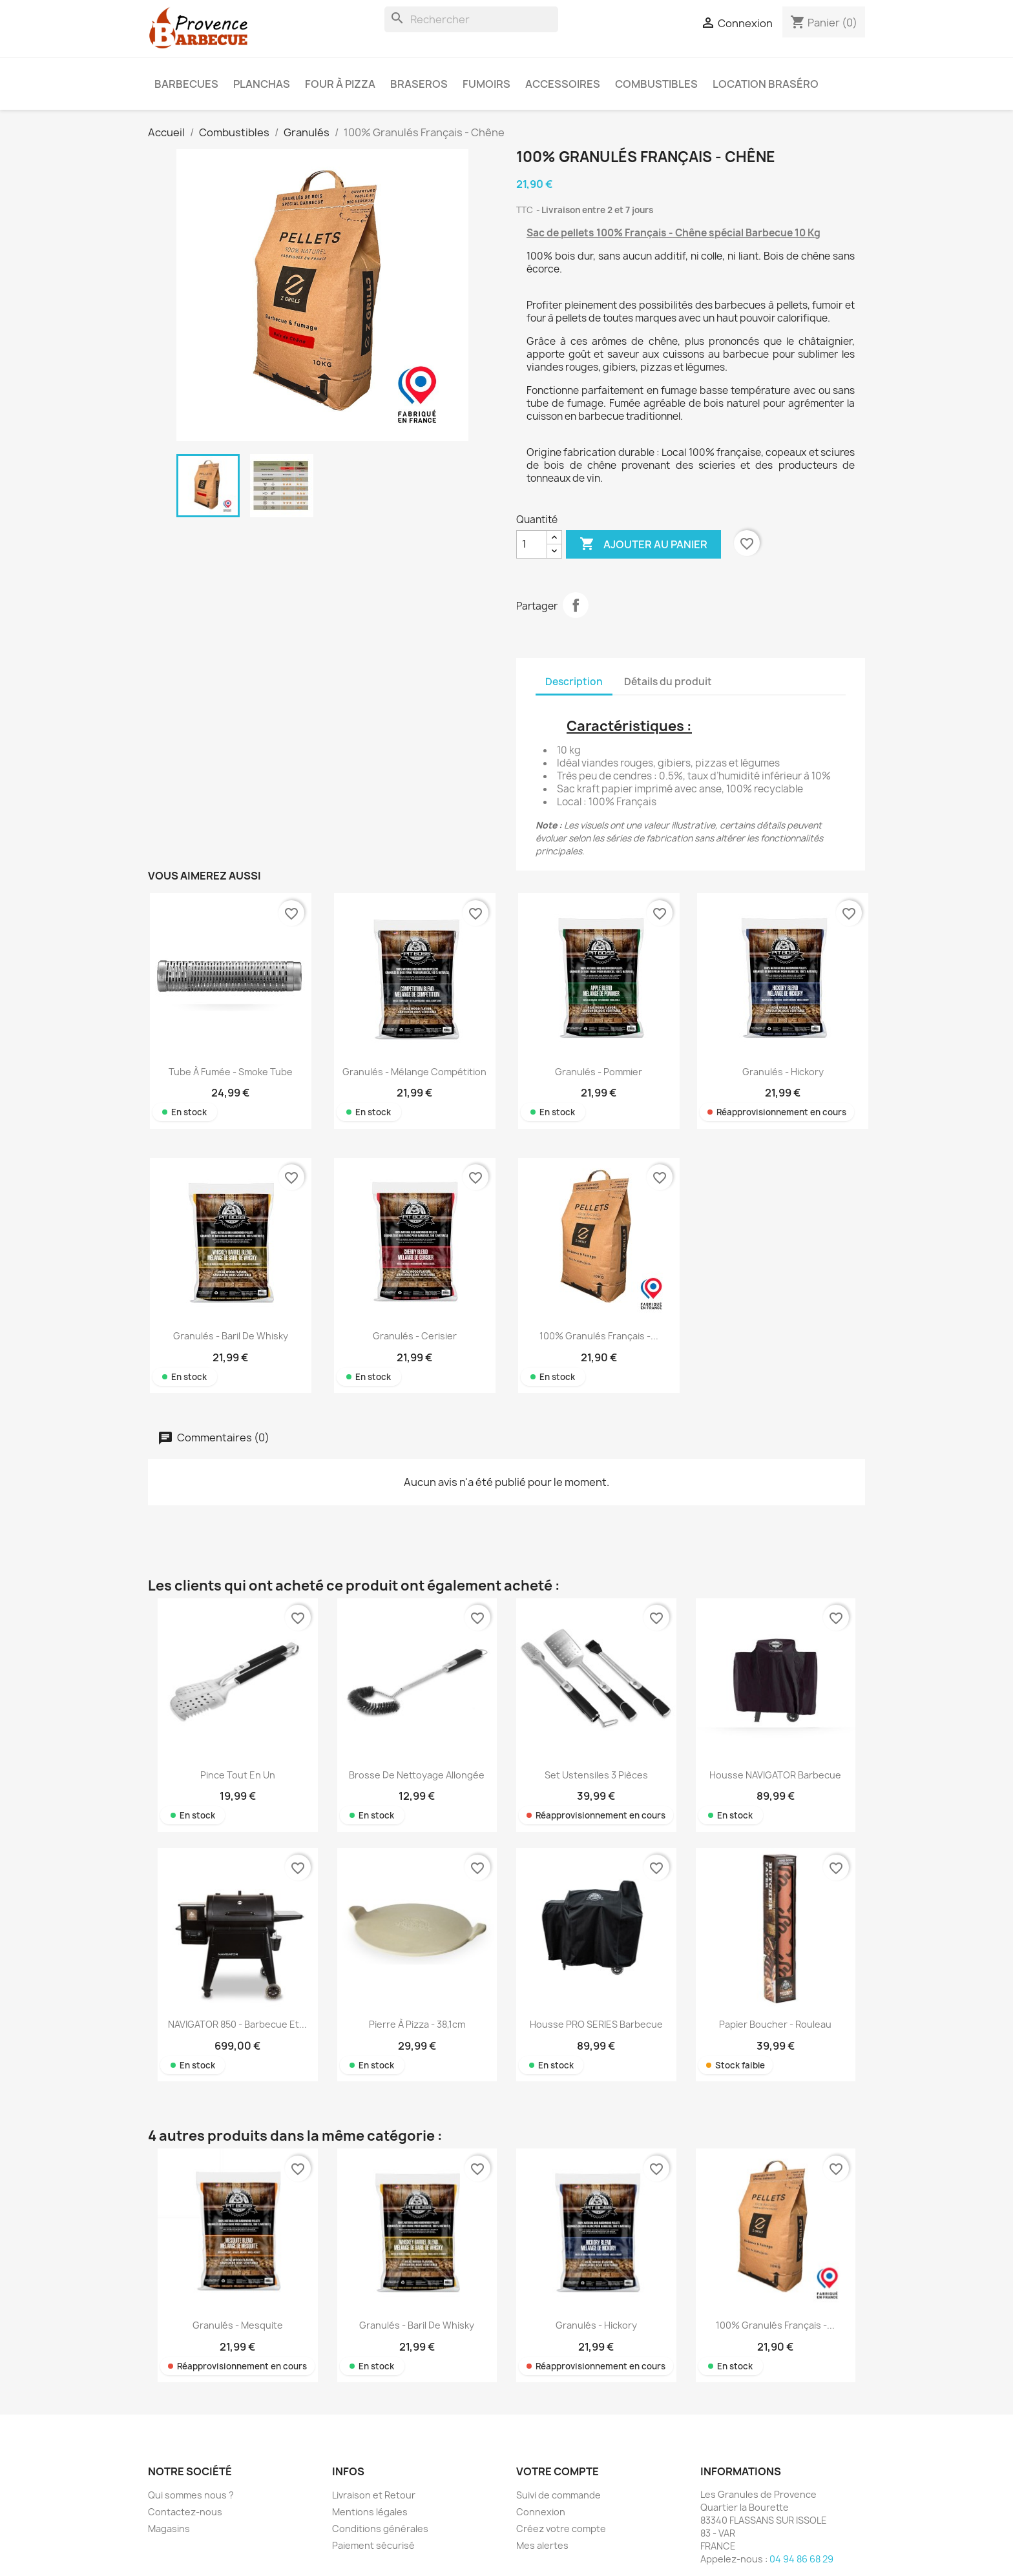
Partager (576, 605)
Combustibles (656, 84)
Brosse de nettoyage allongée (417, 1775)
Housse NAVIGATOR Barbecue (775, 1775)
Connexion (540, 2512)
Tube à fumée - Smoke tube (231, 1072)
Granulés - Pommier (598, 1072)
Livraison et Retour (373, 2495)
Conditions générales (380, 2528)
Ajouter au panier (643, 544)
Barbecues (186, 84)
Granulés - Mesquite (238, 2325)
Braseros (419, 84)
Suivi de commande (558, 2495)
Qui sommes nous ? (191, 2495)
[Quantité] (531, 544)
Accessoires (562, 84)
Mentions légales (370, 2512)
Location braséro (766, 84)
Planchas (261, 84)
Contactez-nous (185, 2512)
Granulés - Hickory (783, 1072)
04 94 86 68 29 (801, 2559)
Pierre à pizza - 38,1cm (417, 2024)
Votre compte (557, 2471)
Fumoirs (486, 84)
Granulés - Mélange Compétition (414, 1072)
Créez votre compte (561, 2528)
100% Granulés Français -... (598, 1336)
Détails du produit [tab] (668, 681)
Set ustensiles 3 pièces (596, 1775)
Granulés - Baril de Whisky (230, 1336)
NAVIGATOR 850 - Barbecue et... (237, 2024)
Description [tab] (574, 681)
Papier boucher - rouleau (775, 2024)
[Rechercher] (471, 19)
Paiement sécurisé (373, 2545)
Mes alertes (542, 2545)
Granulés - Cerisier (415, 1336)
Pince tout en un (237, 1775)
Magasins (169, 2528)
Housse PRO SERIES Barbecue (596, 2024)
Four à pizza (340, 84)
